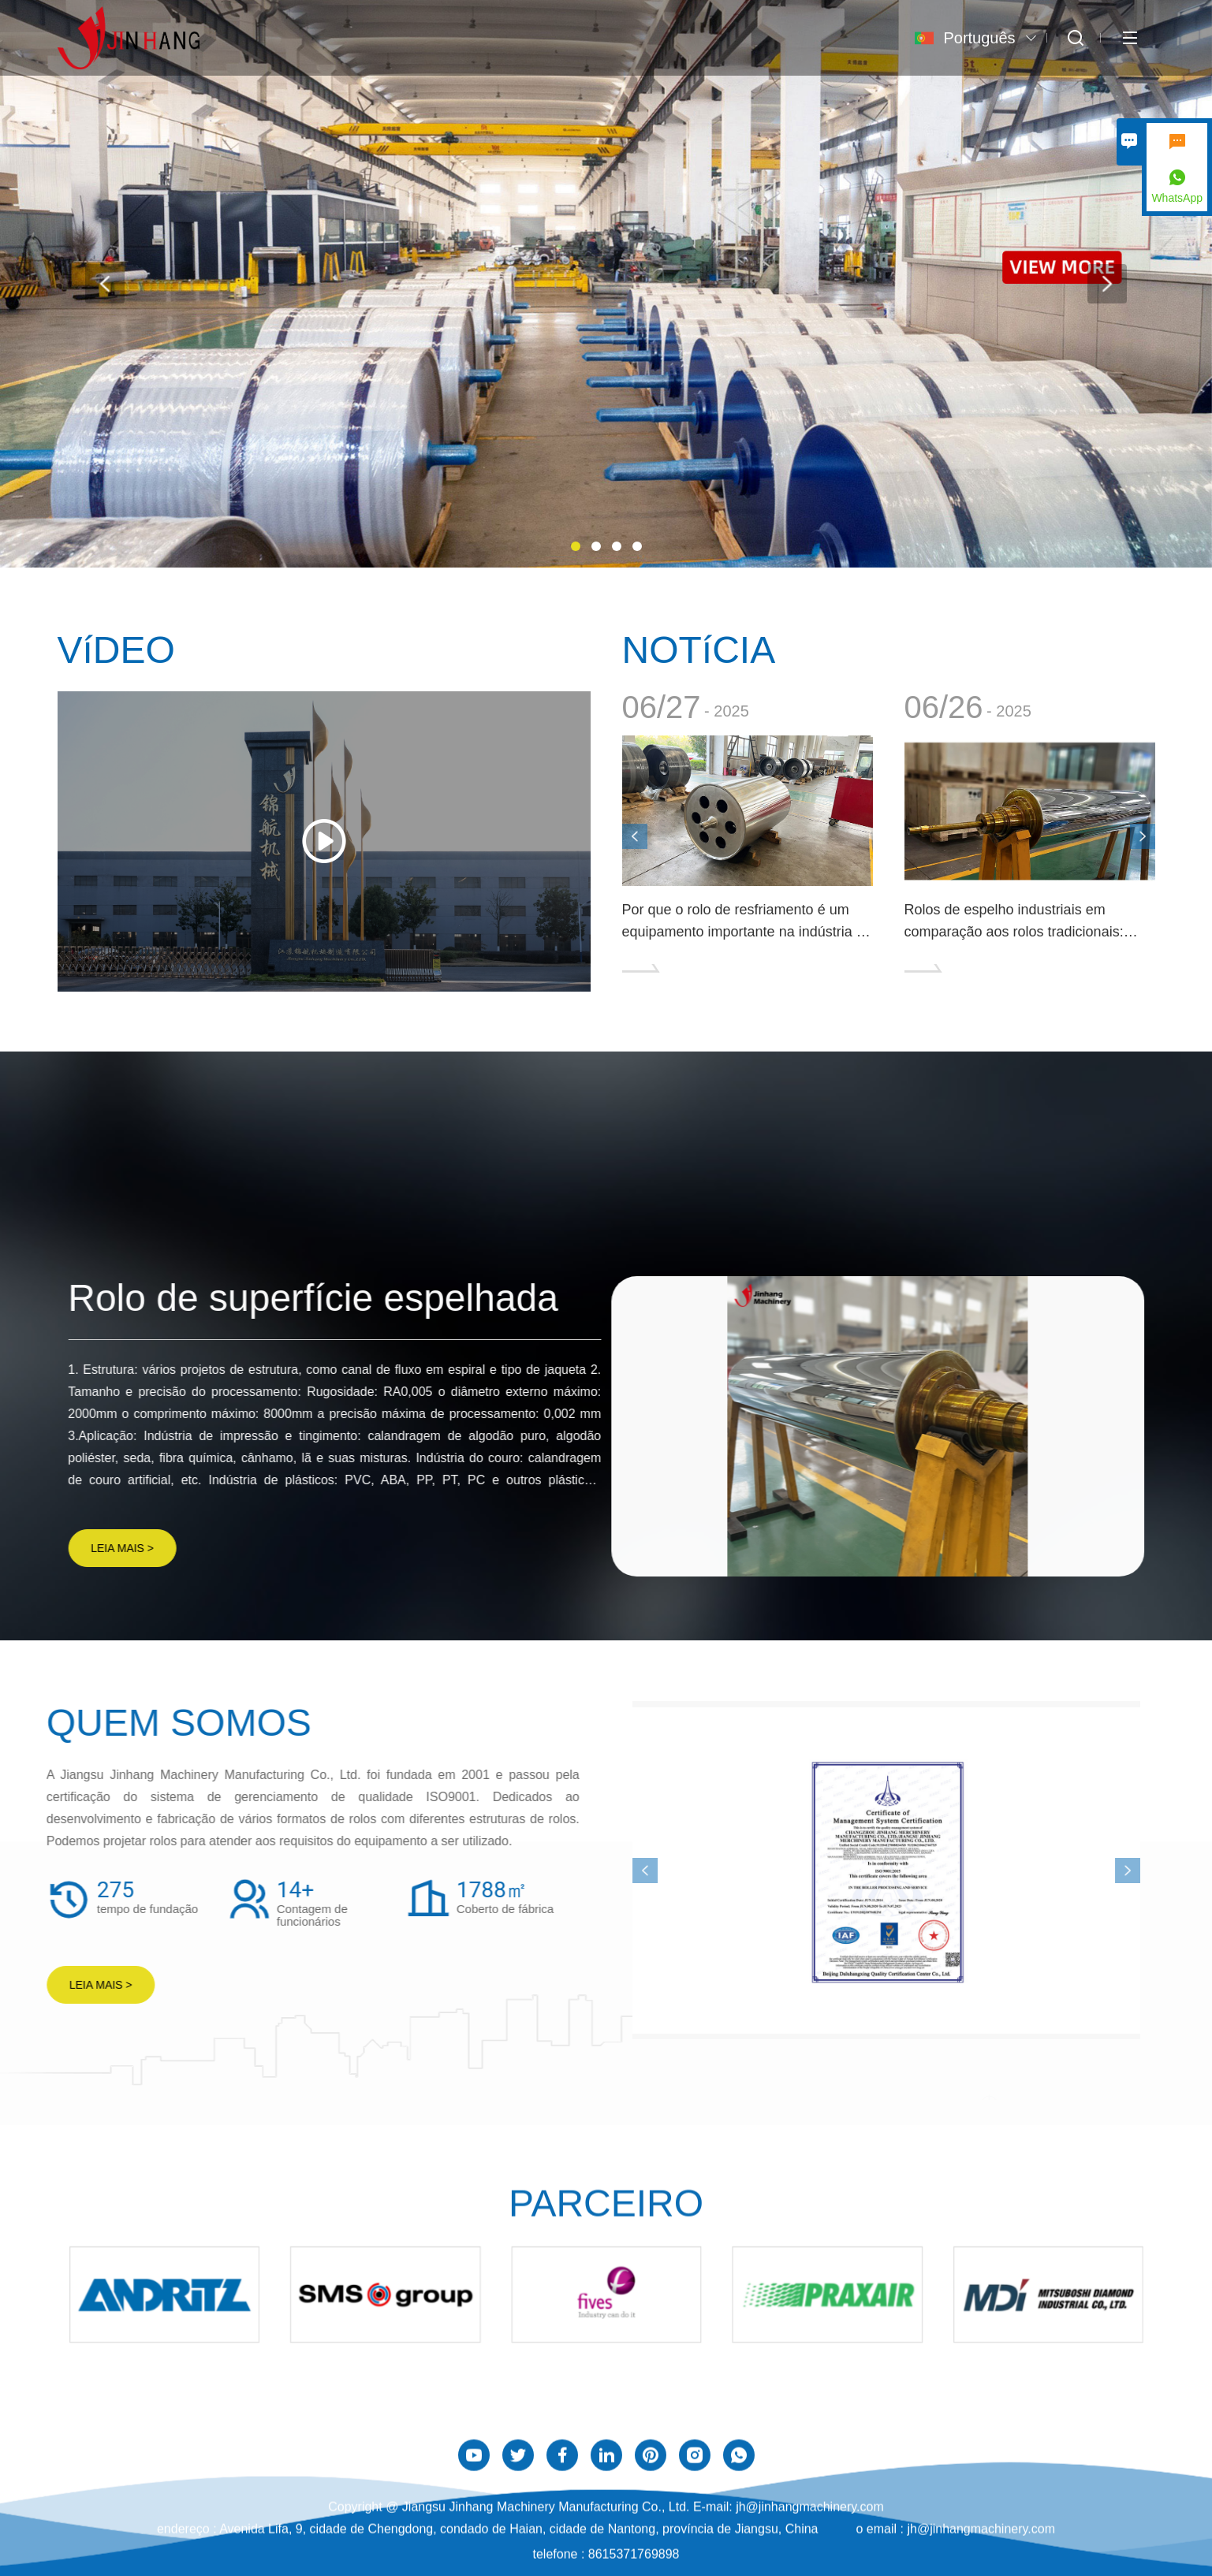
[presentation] (105, 283)
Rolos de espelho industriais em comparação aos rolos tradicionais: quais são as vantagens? (1014, 922)
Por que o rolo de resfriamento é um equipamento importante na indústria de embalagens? (747, 922)
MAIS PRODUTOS (1073, 1141)
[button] (575, 546)
